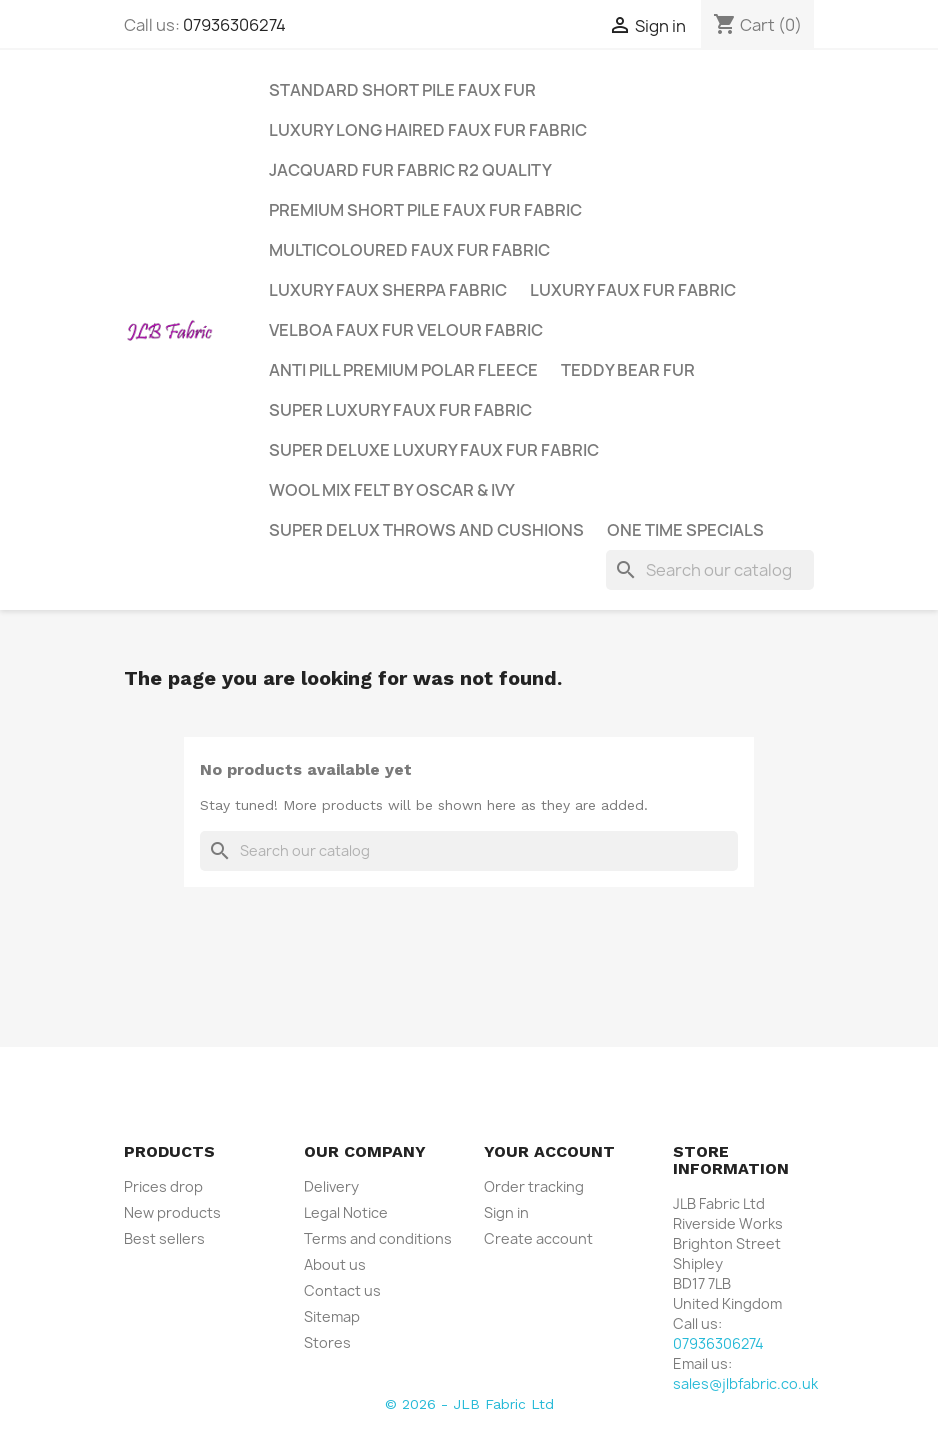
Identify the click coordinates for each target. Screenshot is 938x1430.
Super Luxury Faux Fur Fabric (400, 410)
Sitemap (332, 1316)
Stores (327, 1342)
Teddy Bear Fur (628, 370)
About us (335, 1264)
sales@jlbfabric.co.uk (745, 1383)
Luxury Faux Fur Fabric (633, 290)
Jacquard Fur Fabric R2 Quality (410, 170)
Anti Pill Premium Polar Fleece (403, 370)
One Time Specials (685, 530)
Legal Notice (346, 1212)
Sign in (506, 1212)
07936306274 (234, 25)
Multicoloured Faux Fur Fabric (409, 250)
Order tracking (534, 1186)
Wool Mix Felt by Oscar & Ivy (392, 490)
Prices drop (163, 1186)
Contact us (342, 1290)
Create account (538, 1238)
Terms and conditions (378, 1238)
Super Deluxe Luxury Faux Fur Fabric (434, 450)
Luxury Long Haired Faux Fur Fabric (428, 130)
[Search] (710, 570)
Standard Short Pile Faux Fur (402, 90)
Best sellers (164, 1238)
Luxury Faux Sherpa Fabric (388, 290)
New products (172, 1212)
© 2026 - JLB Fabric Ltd (469, 1404)
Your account (549, 1151)
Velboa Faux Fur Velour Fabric (406, 330)
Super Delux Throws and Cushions (426, 530)
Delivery (331, 1186)
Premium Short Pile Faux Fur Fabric (425, 210)
